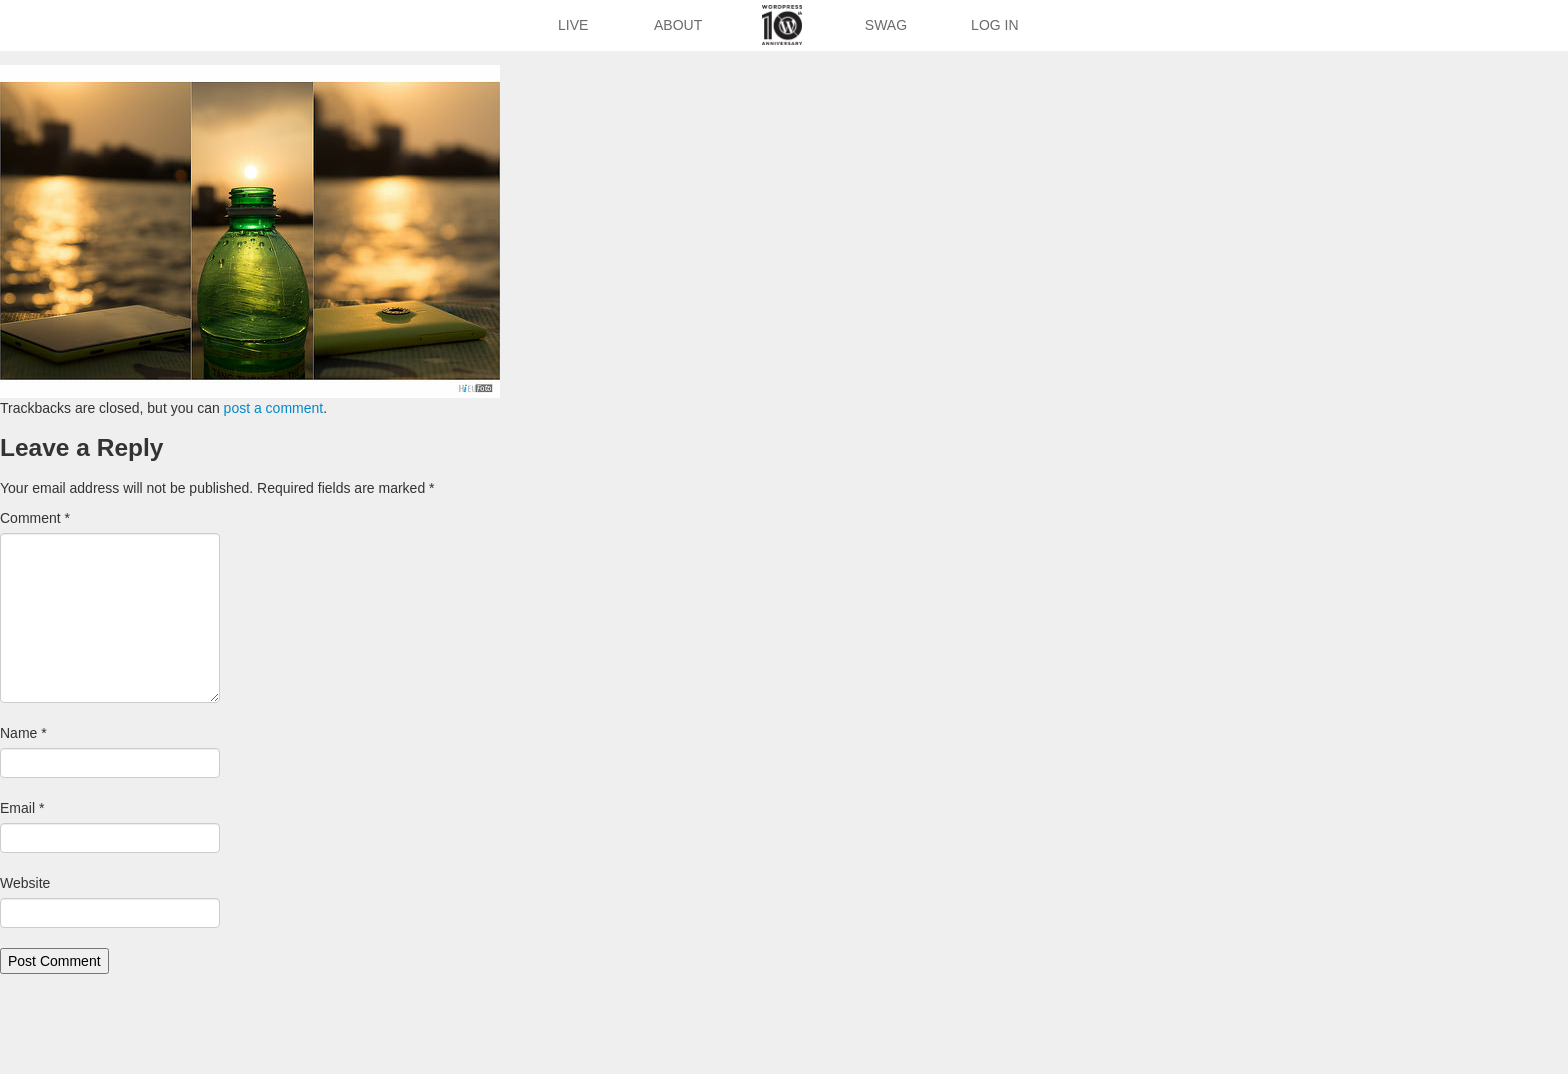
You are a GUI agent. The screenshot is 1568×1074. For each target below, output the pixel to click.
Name (23, 733)
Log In (994, 25)
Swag (886, 25)
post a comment (274, 408)
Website (25, 883)
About (678, 25)
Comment (35, 518)
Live (573, 25)
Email (22, 808)
